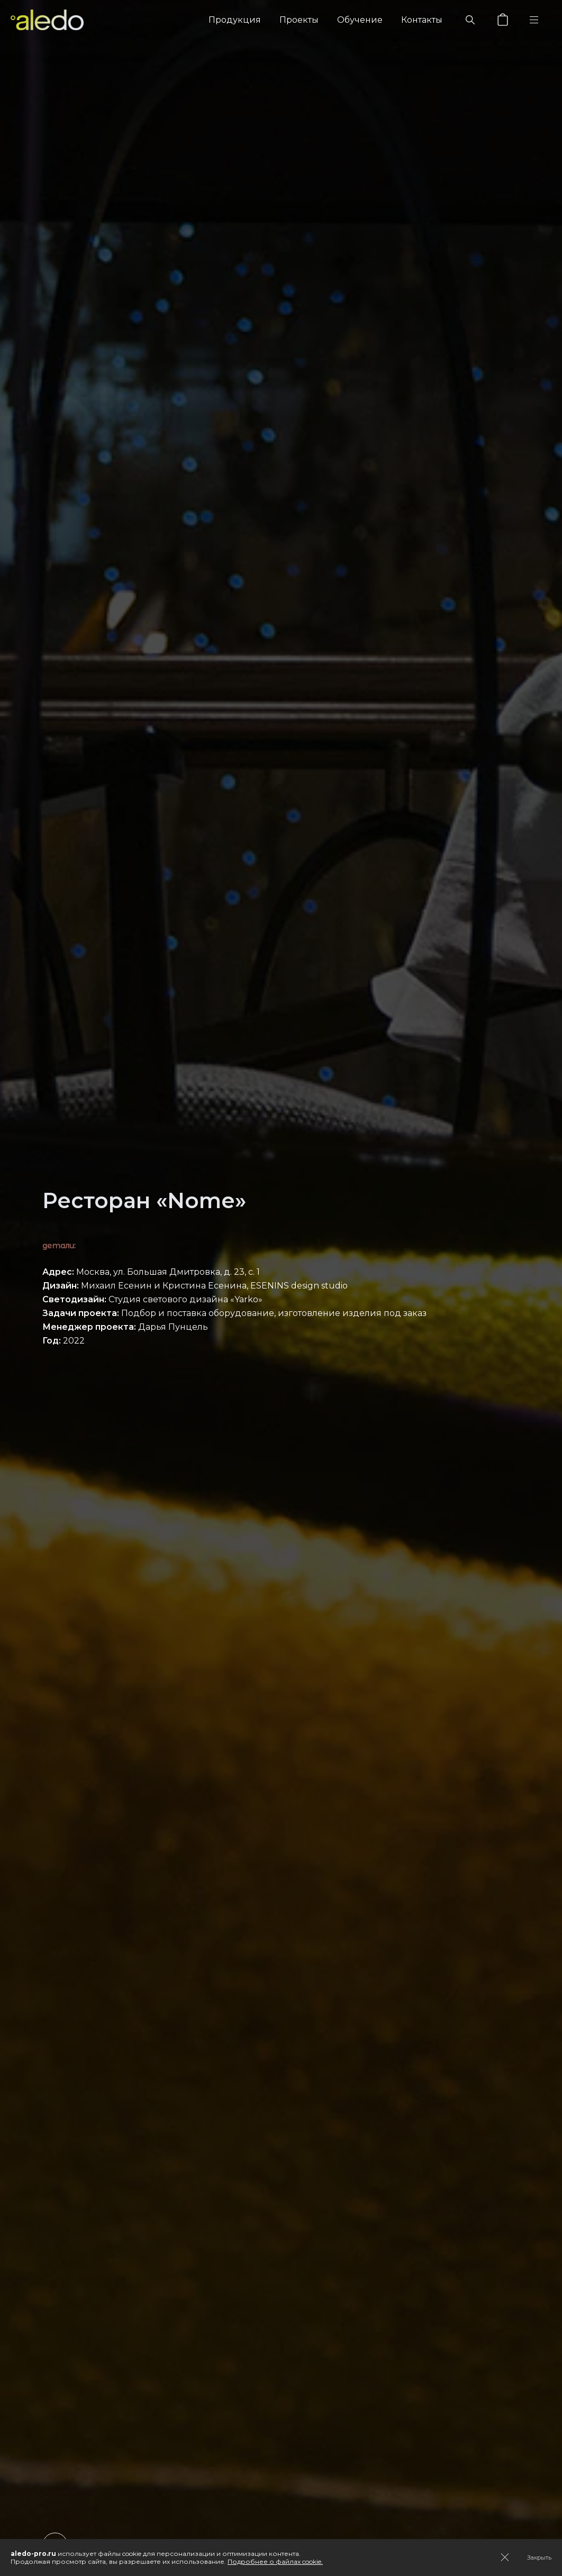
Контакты (421, 20)
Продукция (235, 20)
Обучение (360, 20)
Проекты (299, 20)
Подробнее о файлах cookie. (275, 2561)
